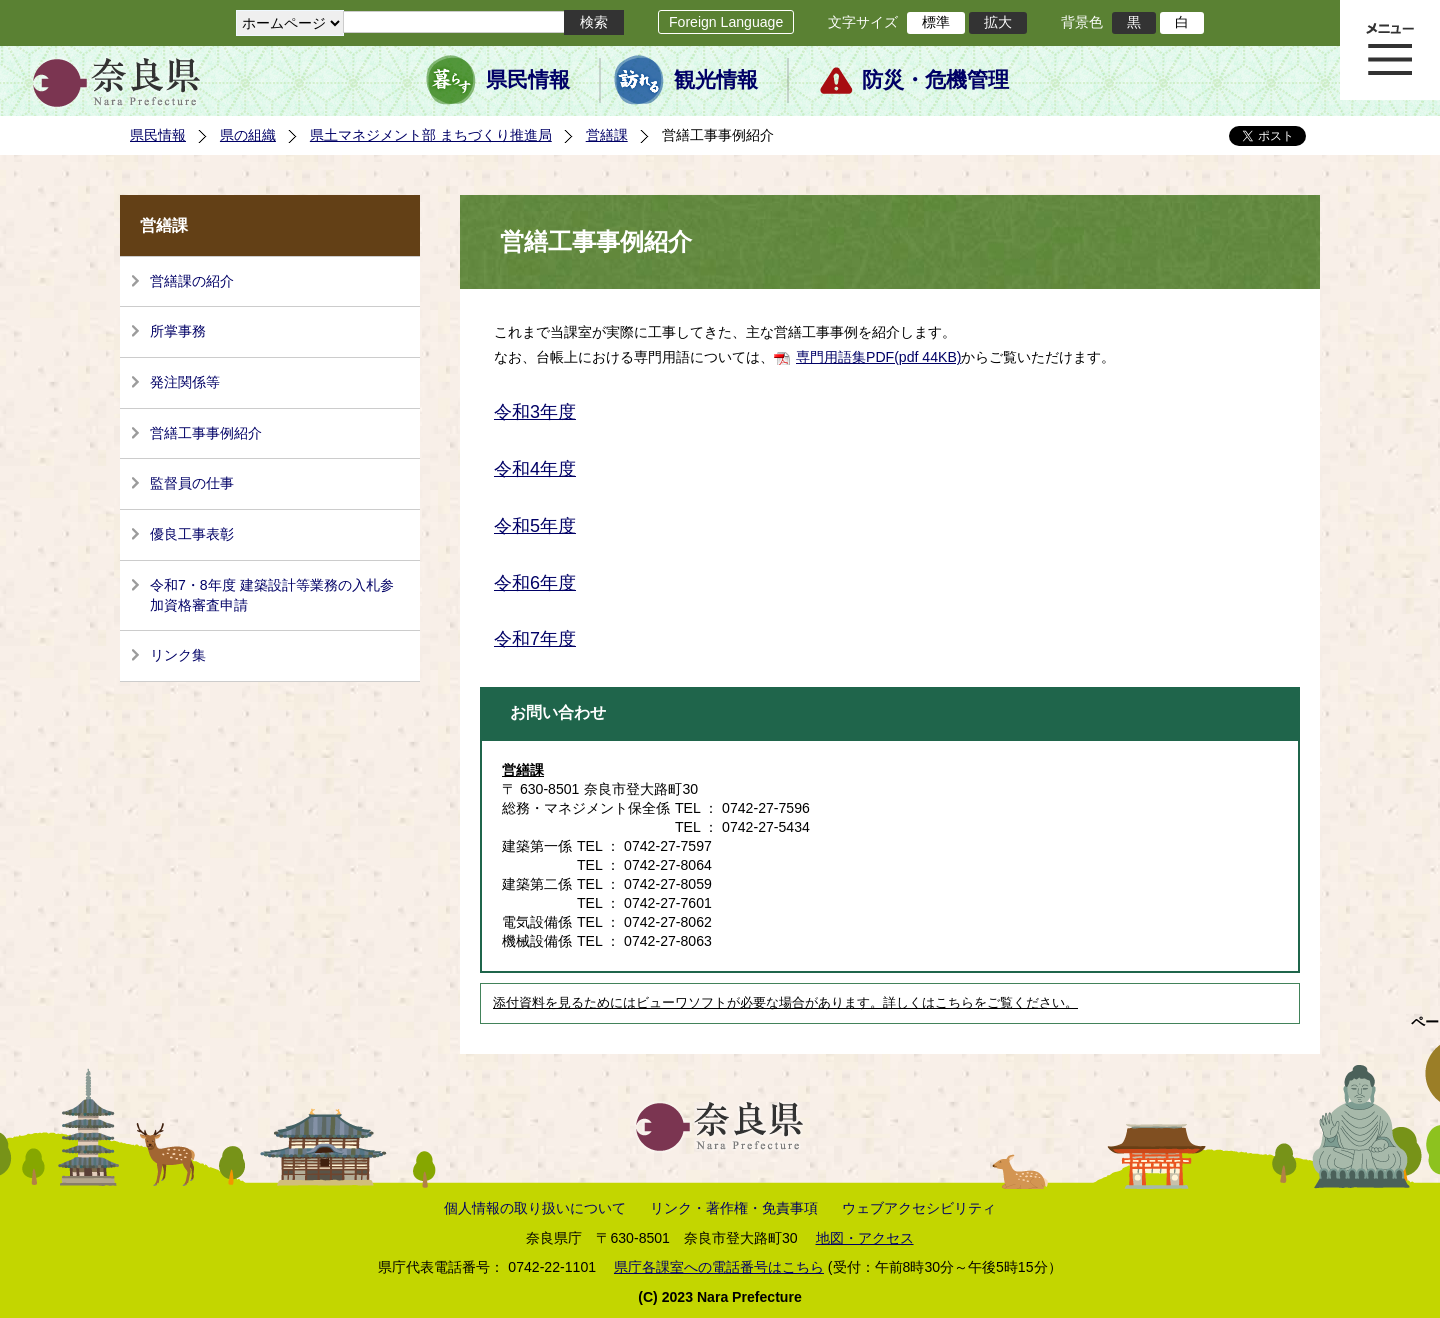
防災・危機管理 (935, 80)
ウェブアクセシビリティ (919, 1208)
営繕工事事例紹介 (206, 433)
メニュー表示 (1390, 50)
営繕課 (607, 135)
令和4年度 (535, 469)
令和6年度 (535, 583)
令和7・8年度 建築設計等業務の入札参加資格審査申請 (272, 595)
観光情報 (716, 80)
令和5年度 (535, 526)
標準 (936, 22)
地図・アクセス (865, 1238)
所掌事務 (178, 331)
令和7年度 (535, 639)
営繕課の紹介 (192, 281)
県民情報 (528, 80)
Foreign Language (726, 22)
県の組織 (248, 135)
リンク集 (178, 655)
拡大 (998, 22)
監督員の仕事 (192, 483)
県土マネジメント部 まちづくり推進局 (431, 135)
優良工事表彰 (192, 534)
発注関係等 (185, 382)
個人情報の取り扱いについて (535, 1208)
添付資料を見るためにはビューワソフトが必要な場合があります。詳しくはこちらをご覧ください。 (785, 1003)
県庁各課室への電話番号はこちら (719, 1267)
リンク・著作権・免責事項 (734, 1208)
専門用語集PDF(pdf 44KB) (878, 357)
